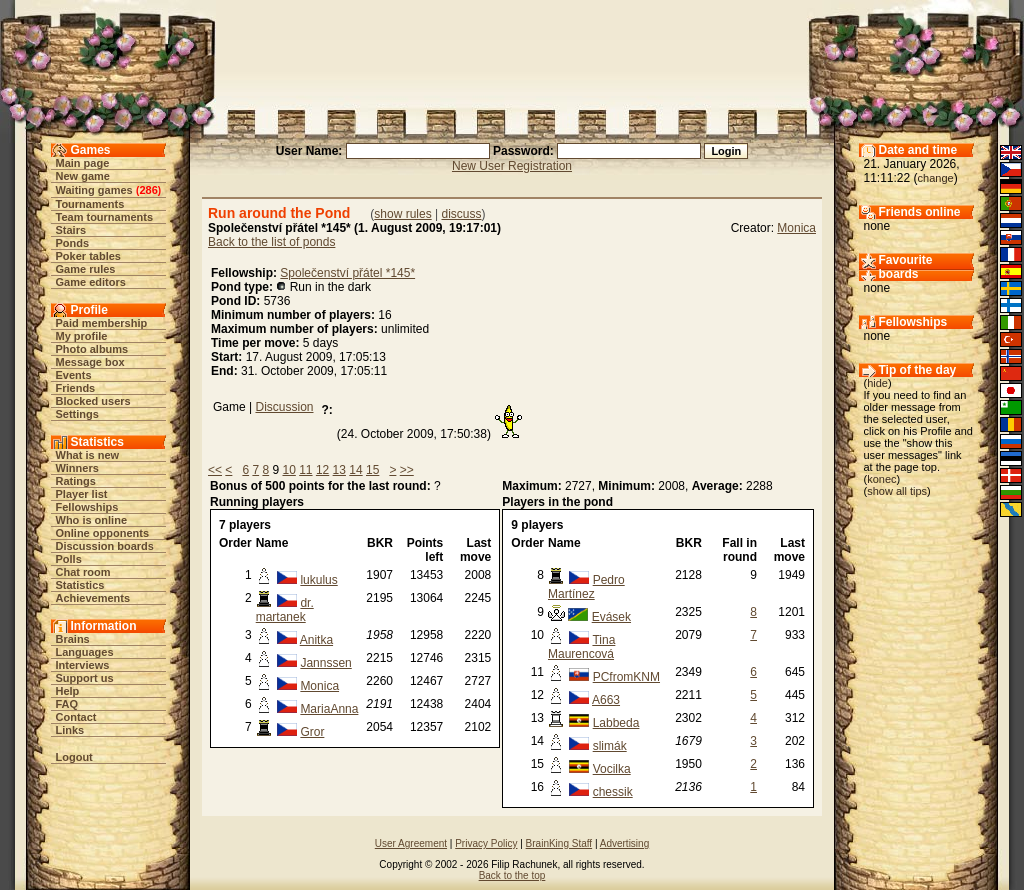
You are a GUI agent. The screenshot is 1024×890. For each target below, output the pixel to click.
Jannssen (325, 663)
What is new (88, 455)
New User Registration (512, 166)
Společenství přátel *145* (347, 273)
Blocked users (93, 401)
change (936, 178)
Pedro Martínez (586, 587)
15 (372, 470)
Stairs (71, 230)
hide (877, 383)
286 (148, 190)
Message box (90, 362)
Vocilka (612, 769)
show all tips (897, 491)
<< (215, 470)
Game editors (91, 282)
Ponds (73, 243)
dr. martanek (285, 610)
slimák (610, 746)
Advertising (624, 843)
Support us (85, 678)
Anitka (316, 640)
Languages (85, 652)
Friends (76, 388)
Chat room (83, 572)
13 (339, 470)
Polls (69, 559)
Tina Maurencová (581, 647)
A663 (606, 700)
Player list (82, 494)
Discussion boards (105, 546)
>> (407, 470)
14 (355, 470)
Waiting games (94, 190)
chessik (613, 792)
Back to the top (512, 875)
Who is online (92, 520)
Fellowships (87, 507)
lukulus (318, 580)
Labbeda (616, 723)
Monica (796, 228)
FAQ (67, 704)
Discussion (284, 407)
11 (305, 470)
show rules (402, 214)
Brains (73, 639)
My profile (82, 336)
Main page (83, 163)
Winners (77, 468)
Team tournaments (105, 217)
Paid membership (102, 323)
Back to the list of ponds (271, 242)
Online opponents (103, 533)
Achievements (93, 598)
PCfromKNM (626, 677)
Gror (312, 732)
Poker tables (88, 256)
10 (288, 470)
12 (322, 470)
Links (70, 730)
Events (74, 375)
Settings (77, 414)
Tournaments (90, 204)
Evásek (611, 617)
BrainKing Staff (559, 843)
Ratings (76, 481)
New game (83, 176)
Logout (74, 757)
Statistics (80, 585)
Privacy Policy (486, 843)
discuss (461, 214)
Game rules (86, 269)
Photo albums (92, 349)
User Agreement (411, 843)
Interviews (83, 665)
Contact (76, 717)
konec (881, 479)
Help (68, 691)
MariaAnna (329, 709)
